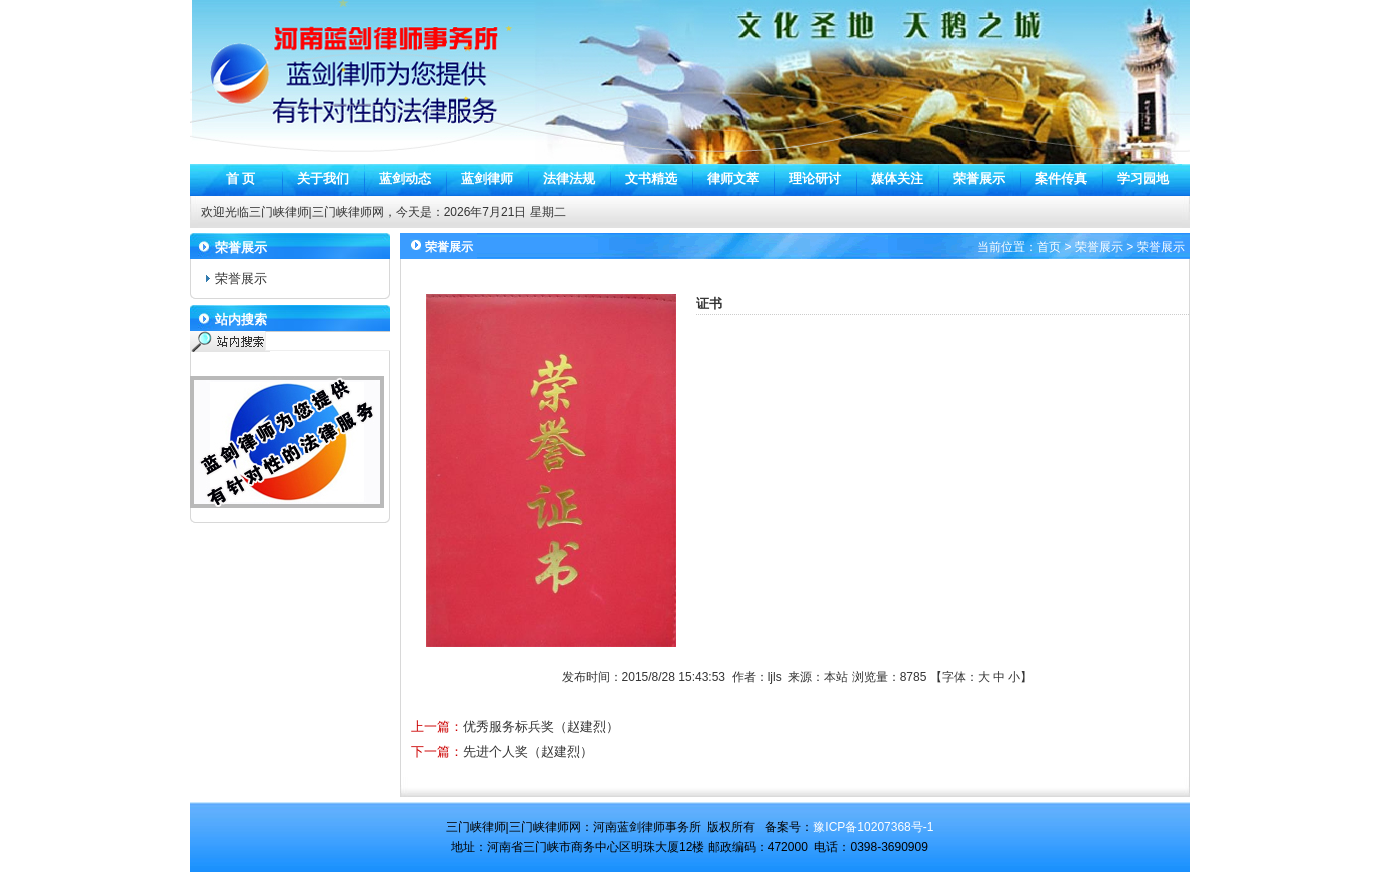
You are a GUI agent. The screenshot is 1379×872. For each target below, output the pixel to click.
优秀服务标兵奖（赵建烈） (541, 726)
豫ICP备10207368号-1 (873, 827)
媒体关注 (897, 178)
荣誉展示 (979, 178)
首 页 (241, 178)
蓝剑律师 (487, 178)
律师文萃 (733, 178)
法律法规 (569, 178)
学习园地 (1143, 178)
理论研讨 (815, 178)
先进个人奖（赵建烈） (528, 751)
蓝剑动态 (405, 178)
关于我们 (323, 178)
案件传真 (1061, 178)
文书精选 (651, 178)
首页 (1049, 247)
